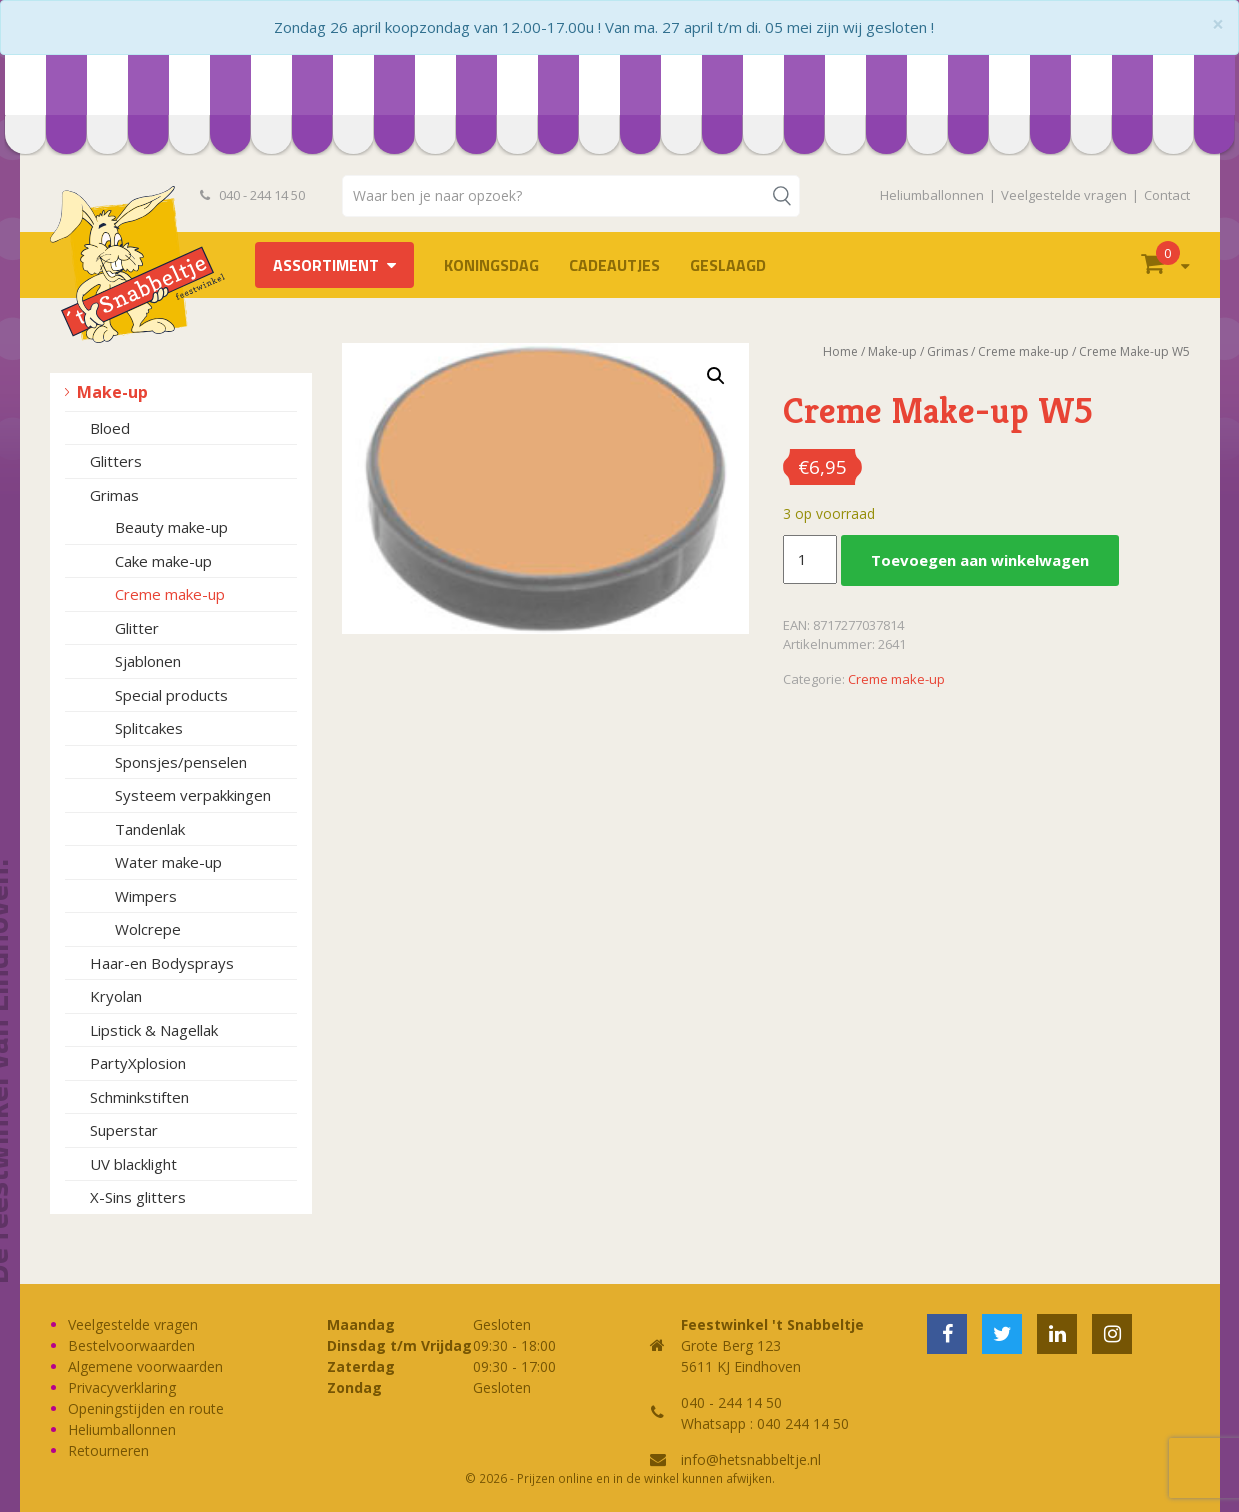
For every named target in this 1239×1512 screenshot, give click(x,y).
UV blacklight (133, 1164)
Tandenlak (150, 829)
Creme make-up (170, 594)
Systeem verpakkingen (193, 795)
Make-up (112, 392)
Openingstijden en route (146, 1408)
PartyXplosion (138, 1063)
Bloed (110, 428)
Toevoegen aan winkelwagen (980, 560)
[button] (716, 376)
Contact (1167, 195)
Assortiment (326, 265)
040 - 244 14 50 (253, 195)
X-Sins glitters (138, 1197)
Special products (171, 695)
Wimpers (146, 896)
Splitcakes (149, 728)
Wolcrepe (148, 929)
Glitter (137, 628)
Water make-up (168, 862)
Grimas (114, 495)
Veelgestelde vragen (1064, 195)
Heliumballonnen (932, 195)
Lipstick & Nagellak (154, 1030)
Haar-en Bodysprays (162, 963)
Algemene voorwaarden (145, 1366)
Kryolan (116, 996)
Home (840, 351)
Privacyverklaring (122, 1387)
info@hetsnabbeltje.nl (751, 1459)
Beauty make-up (171, 527)
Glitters (116, 461)
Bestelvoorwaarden (131, 1345)
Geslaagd (728, 265)
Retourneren (108, 1450)
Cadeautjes (614, 265)
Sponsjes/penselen (181, 762)
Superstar (124, 1130)
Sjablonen (148, 661)
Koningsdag (491, 265)
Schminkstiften (139, 1097)
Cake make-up (163, 561)
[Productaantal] (810, 560)
